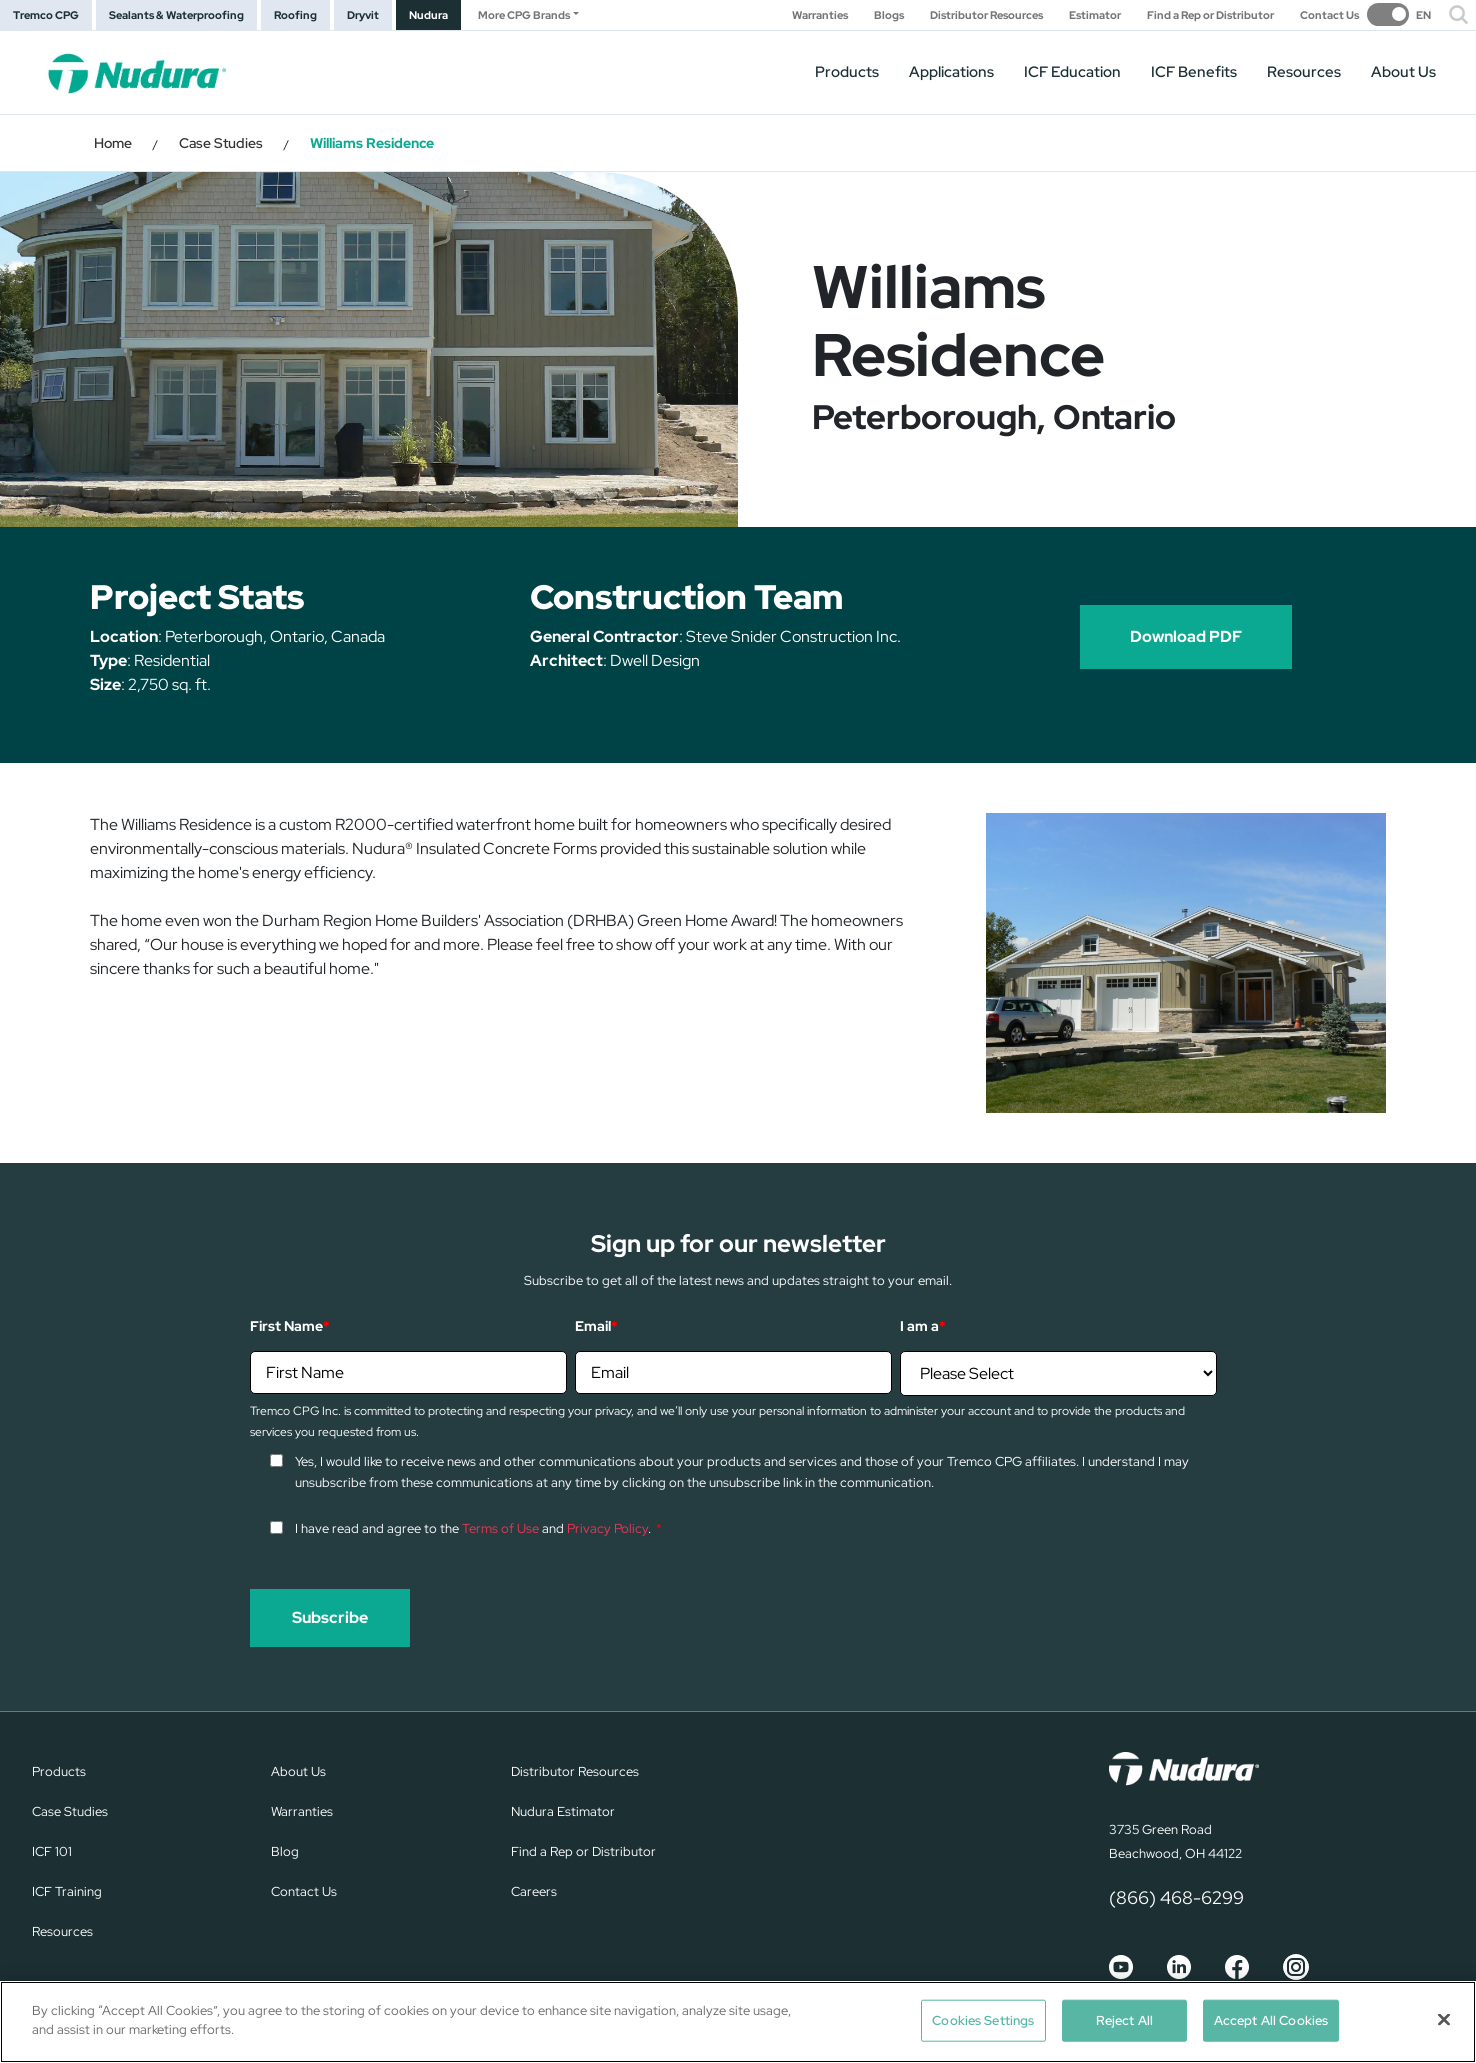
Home (113, 143)
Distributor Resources (986, 15)
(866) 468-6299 (1176, 1897)
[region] (738, 2022)
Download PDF (1186, 636)
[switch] (1399, 14)
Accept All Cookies (1271, 2020)
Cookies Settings (983, 2020)
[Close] (1444, 2019)
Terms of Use (500, 1528)
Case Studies (221, 143)
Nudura (428, 15)
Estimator (1095, 15)
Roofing (295, 15)
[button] (1458, 15)
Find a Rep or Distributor (1210, 15)
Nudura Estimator (563, 1811)
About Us (1403, 72)
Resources (1304, 72)
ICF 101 (52, 1851)
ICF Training (67, 1891)
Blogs (889, 15)
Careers (534, 1891)
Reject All (1124, 2020)
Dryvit (363, 15)
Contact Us (1329, 15)
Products (847, 72)
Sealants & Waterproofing (176, 15)
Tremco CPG (46, 15)
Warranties (820, 15)
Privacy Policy (607, 1528)
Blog (285, 1851)
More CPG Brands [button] (524, 15)
